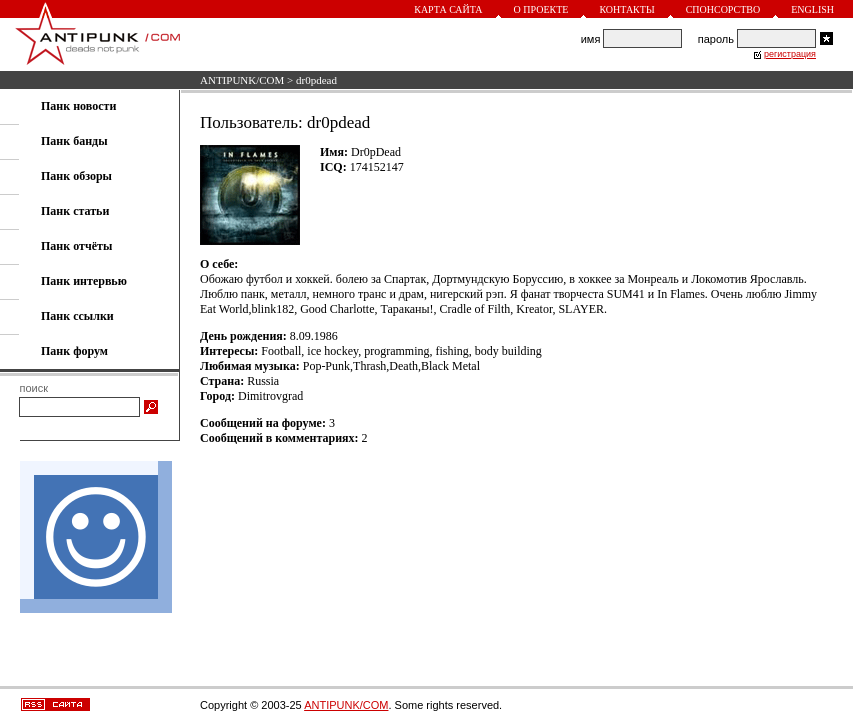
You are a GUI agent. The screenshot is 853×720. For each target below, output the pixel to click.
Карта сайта (448, 9)
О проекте (541, 9)
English (812, 9)
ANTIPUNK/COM (242, 80)
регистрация (790, 54)
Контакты (626, 9)
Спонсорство (723, 9)
